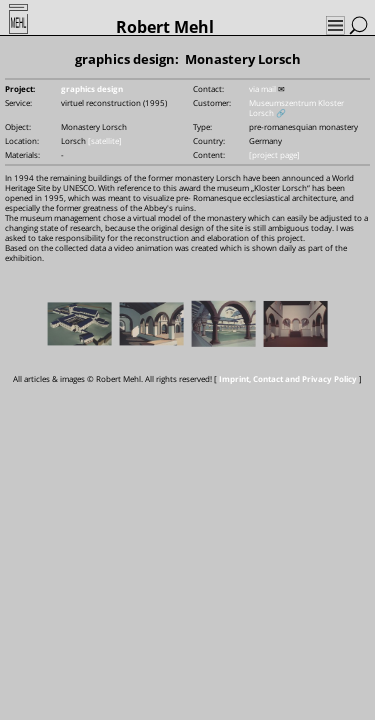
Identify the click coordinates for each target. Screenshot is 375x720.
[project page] (274, 154)
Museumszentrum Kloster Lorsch (296, 107)
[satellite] (105, 140)
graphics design (92, 88)
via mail (262, 88)
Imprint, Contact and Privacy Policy (288, 378)
